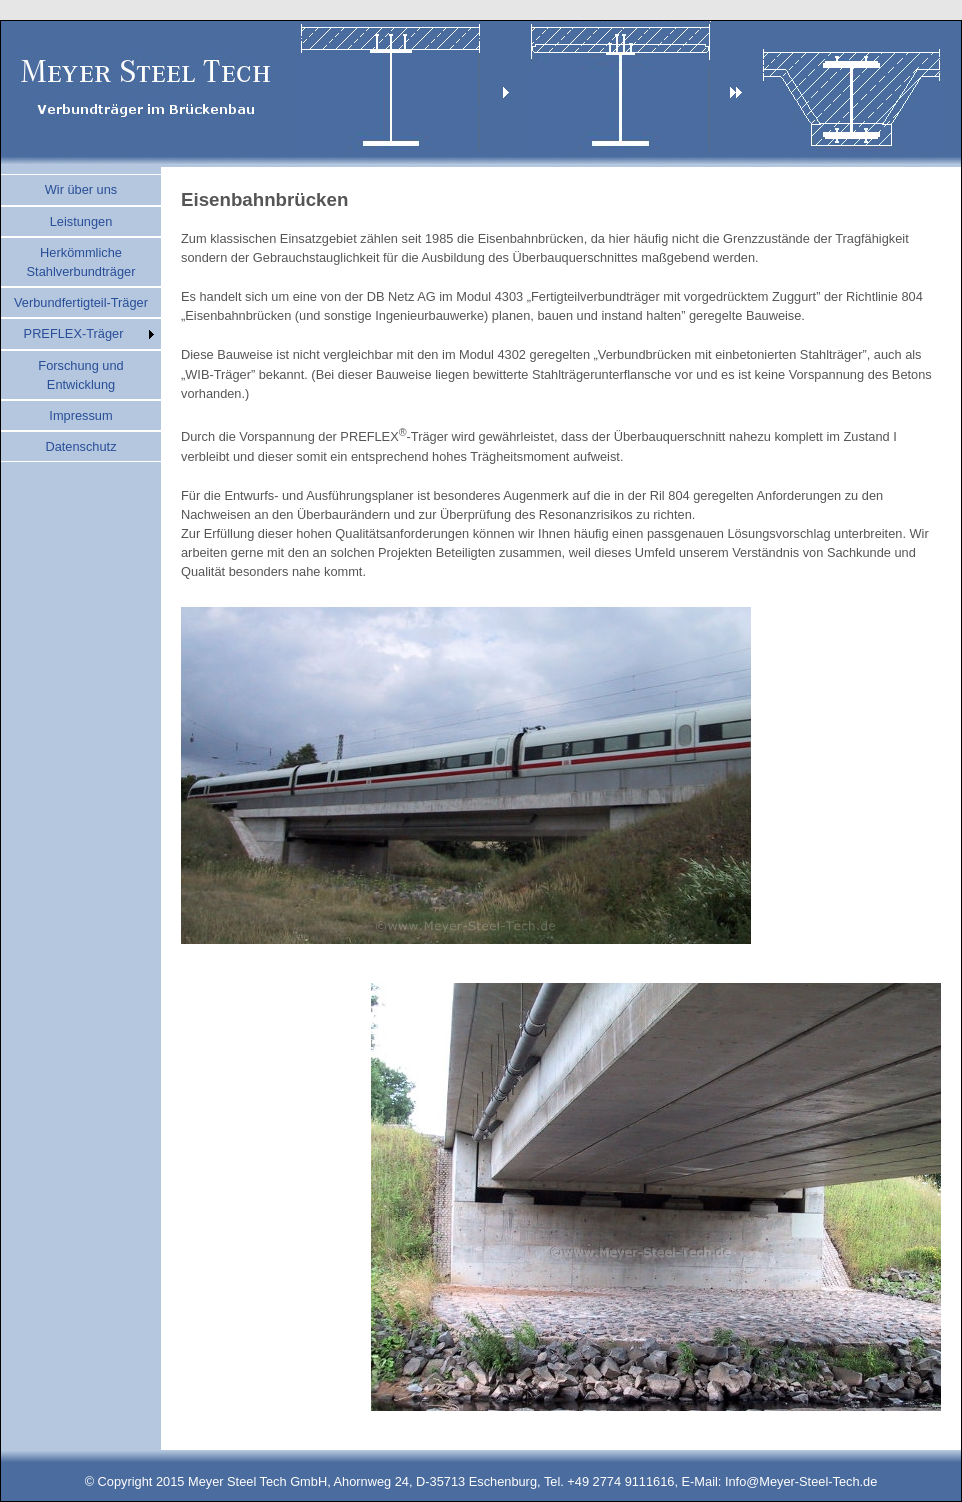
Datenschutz (80, 446)
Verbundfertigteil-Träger (81, 302)
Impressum (80, 415)
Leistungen (81, 221)
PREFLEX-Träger (74, 333)
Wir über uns (81, 189)
